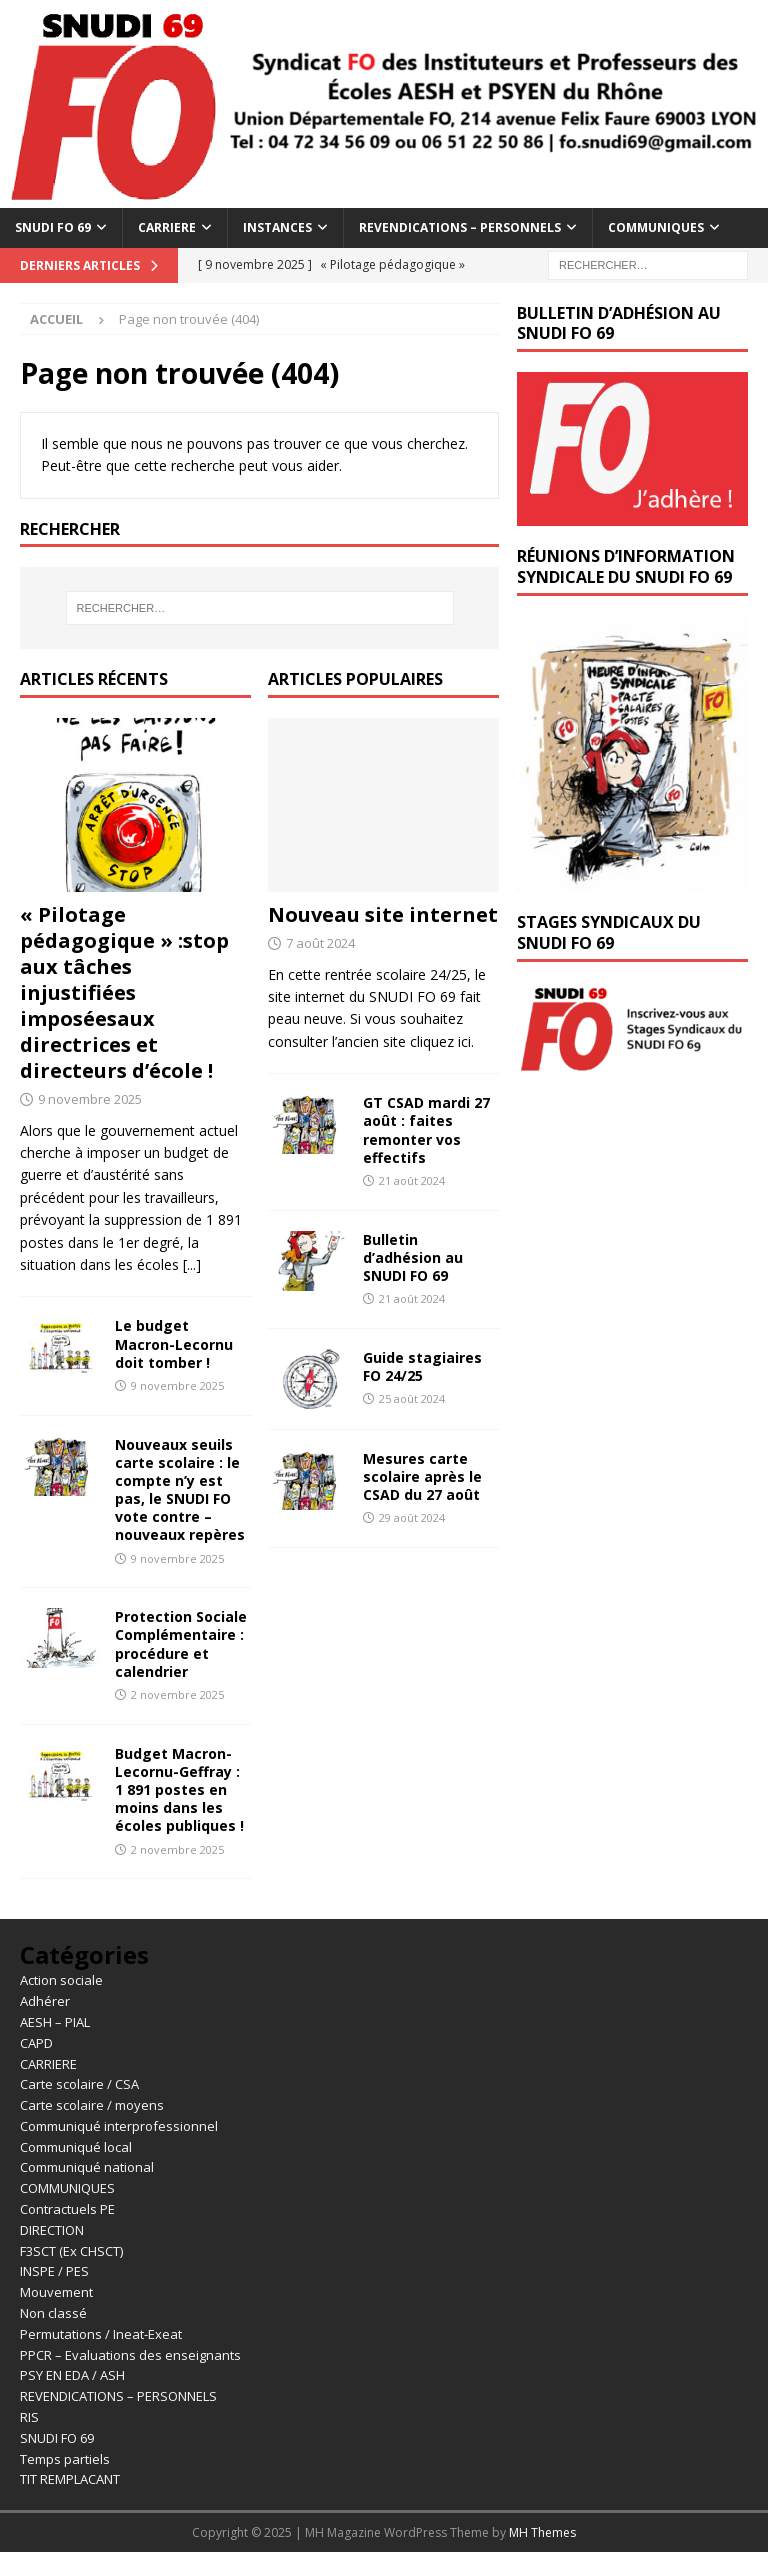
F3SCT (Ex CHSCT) (71, 2251)
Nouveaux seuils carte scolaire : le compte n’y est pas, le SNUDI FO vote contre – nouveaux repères (180, 1490)
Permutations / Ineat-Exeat (101, 2334)
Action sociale (61, 1980)
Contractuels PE (67, 2209)
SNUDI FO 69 (53, 227)
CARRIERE (167, 227)
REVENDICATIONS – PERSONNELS (460, 227)
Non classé (53, 2313)
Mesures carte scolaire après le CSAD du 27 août (422, 1476)
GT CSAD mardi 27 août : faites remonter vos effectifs (426, 1130)
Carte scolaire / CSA (79, 2084)
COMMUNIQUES (656, 227)
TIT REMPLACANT (70, 2479)
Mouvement (56, 2292)
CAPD (36, 2043)
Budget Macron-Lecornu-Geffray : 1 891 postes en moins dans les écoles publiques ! (179, 1790)
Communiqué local (76, 2147)
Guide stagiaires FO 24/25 (422, 1366)
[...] (192, 1264)
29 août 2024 (412, 1517)
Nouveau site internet (383, 914)
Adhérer (45, 2001)
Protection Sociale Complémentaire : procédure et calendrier (181, 1644)
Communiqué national (87, 2167)
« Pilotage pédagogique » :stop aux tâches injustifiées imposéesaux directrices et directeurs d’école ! (124, 992)
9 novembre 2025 (90, 1099)
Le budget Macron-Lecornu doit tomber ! (174, 1343)
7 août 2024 (320, 943)
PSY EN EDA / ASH (72, 2375)
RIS (29, 2417)
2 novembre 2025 (177, 1694)
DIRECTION (52, 2230)
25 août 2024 (412, 1398)
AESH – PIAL (55, 2022)
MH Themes (542, 2532)
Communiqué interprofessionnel (119, 2126)
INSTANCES (277, 227)
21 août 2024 (412, 1180)
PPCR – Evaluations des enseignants (130, 2355)
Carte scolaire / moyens (92, 2105)
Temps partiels (65, 2459)
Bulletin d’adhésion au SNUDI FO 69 (413, 1257)
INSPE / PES (54, 2271)
